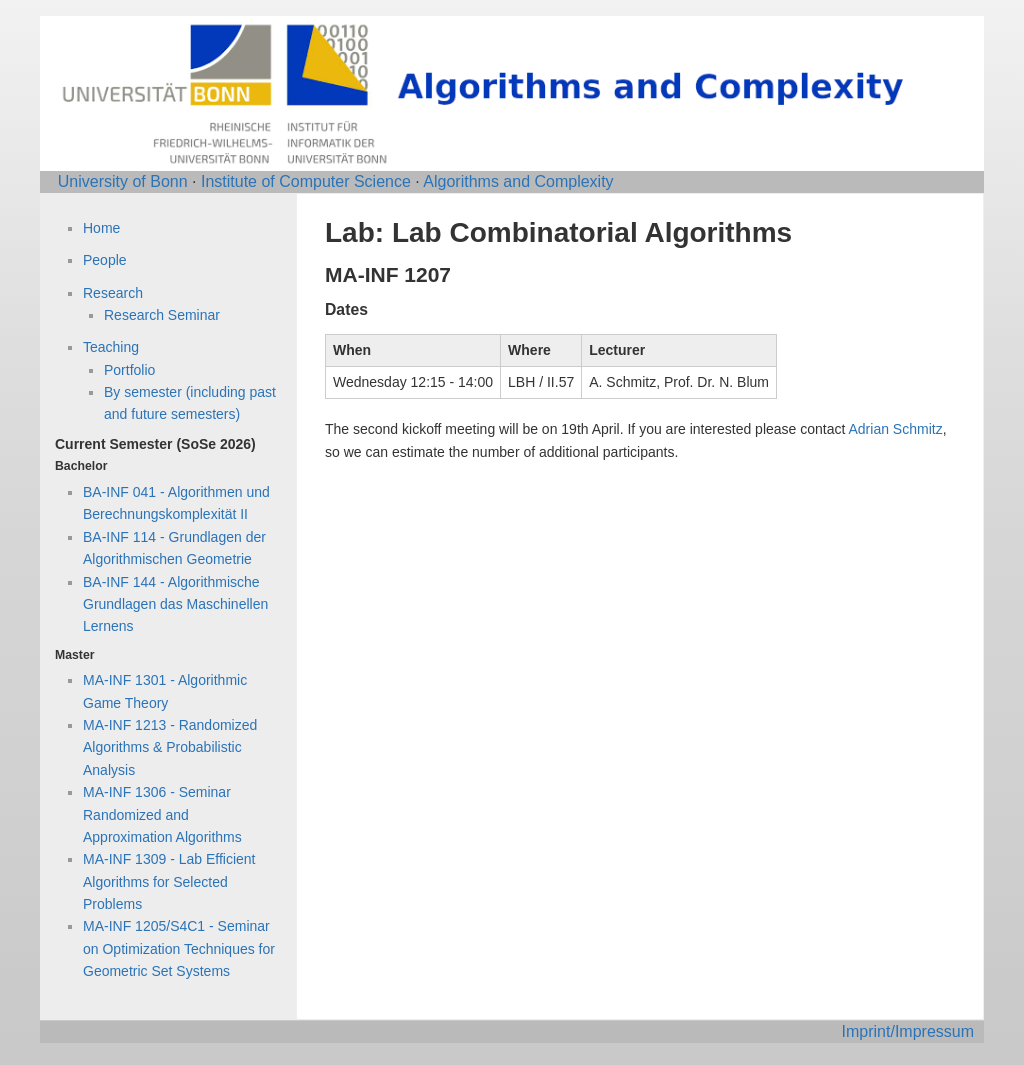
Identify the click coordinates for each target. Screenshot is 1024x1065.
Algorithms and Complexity (518, 181)
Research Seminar (162, 315)
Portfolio (129, 370)
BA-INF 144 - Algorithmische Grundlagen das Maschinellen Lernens (175, 604)
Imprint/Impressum (908, 1031)
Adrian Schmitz (896, 429)
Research (113, 293)
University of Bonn (123, 181)
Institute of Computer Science (306, 181)
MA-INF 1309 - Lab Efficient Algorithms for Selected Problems (169, 881)
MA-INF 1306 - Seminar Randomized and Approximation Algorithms (162, 814)
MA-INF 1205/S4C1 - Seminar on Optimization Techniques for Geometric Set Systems (179, 948)
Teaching (111, 347)
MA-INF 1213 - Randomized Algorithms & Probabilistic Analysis (170, 747)
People (105, 260)
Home (101, 228)
